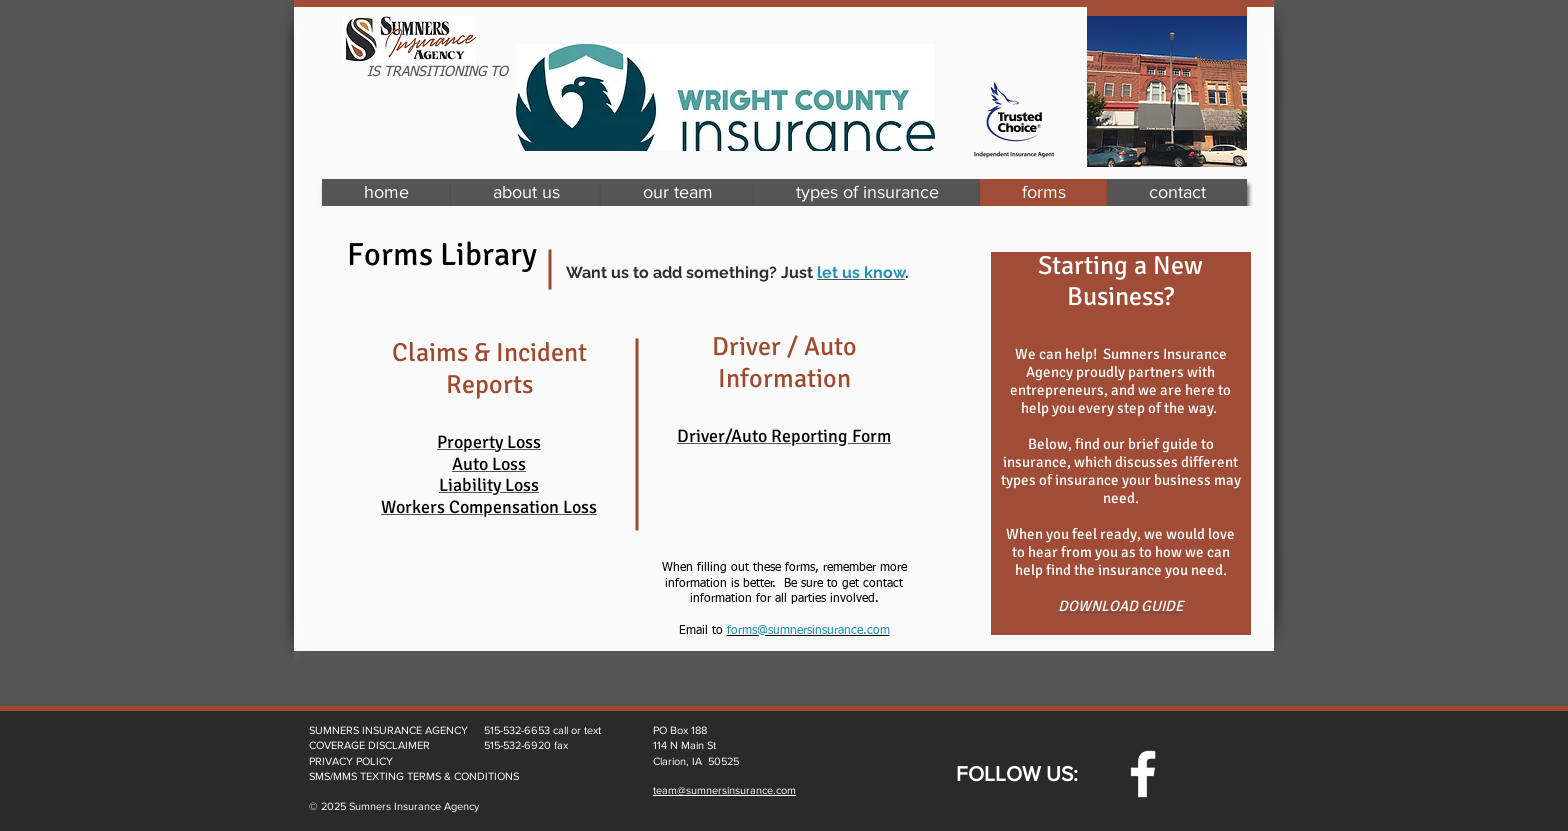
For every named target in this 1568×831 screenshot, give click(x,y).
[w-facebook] (1143, 774)
